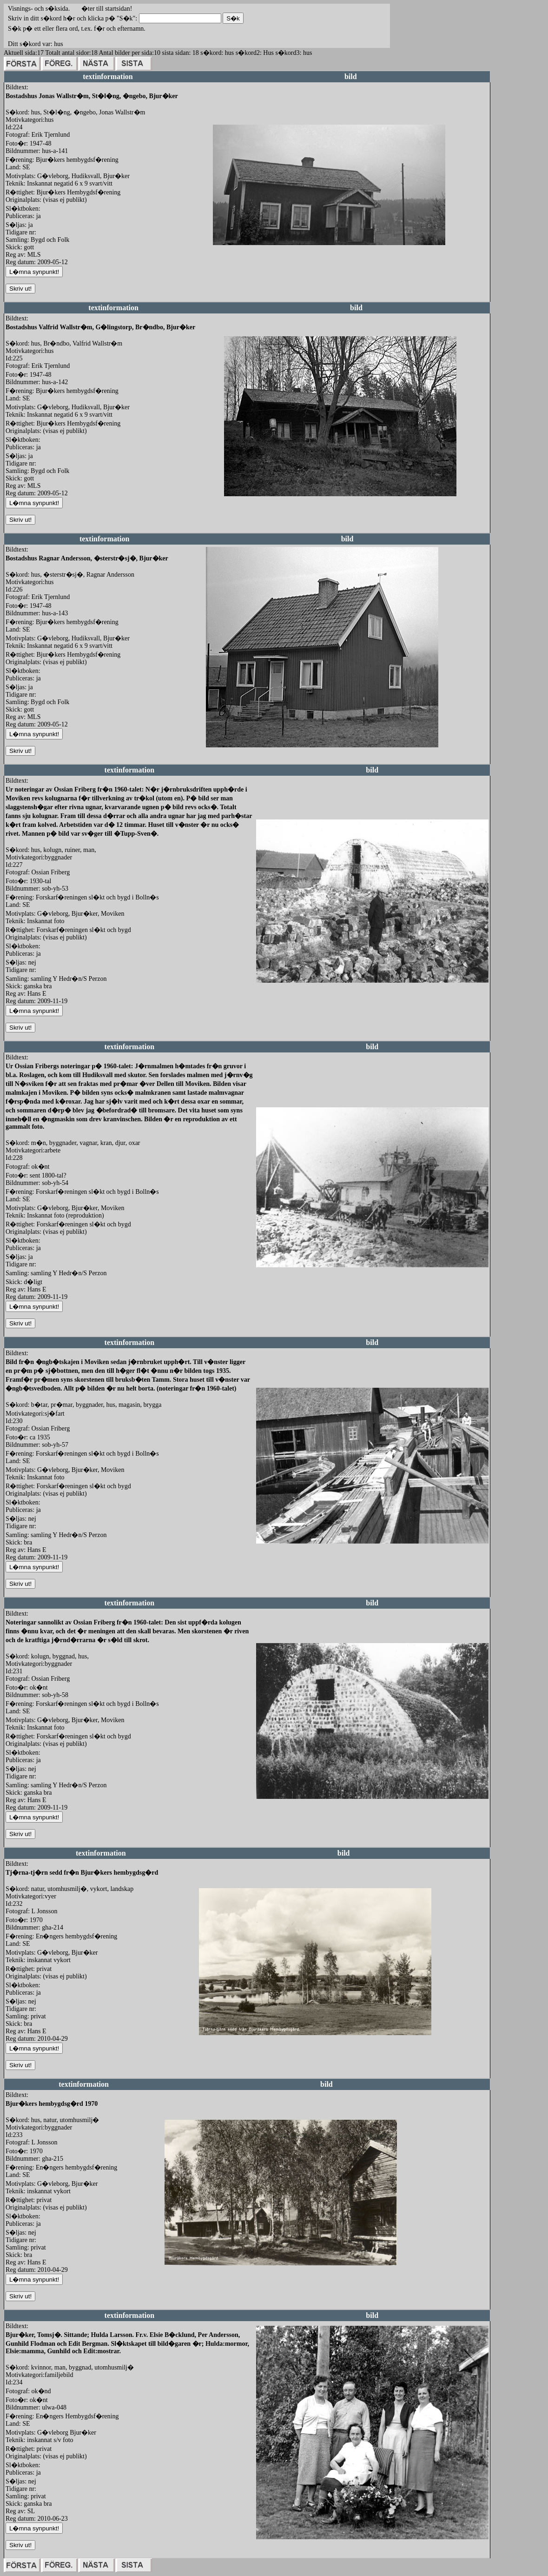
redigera (223, 255)
